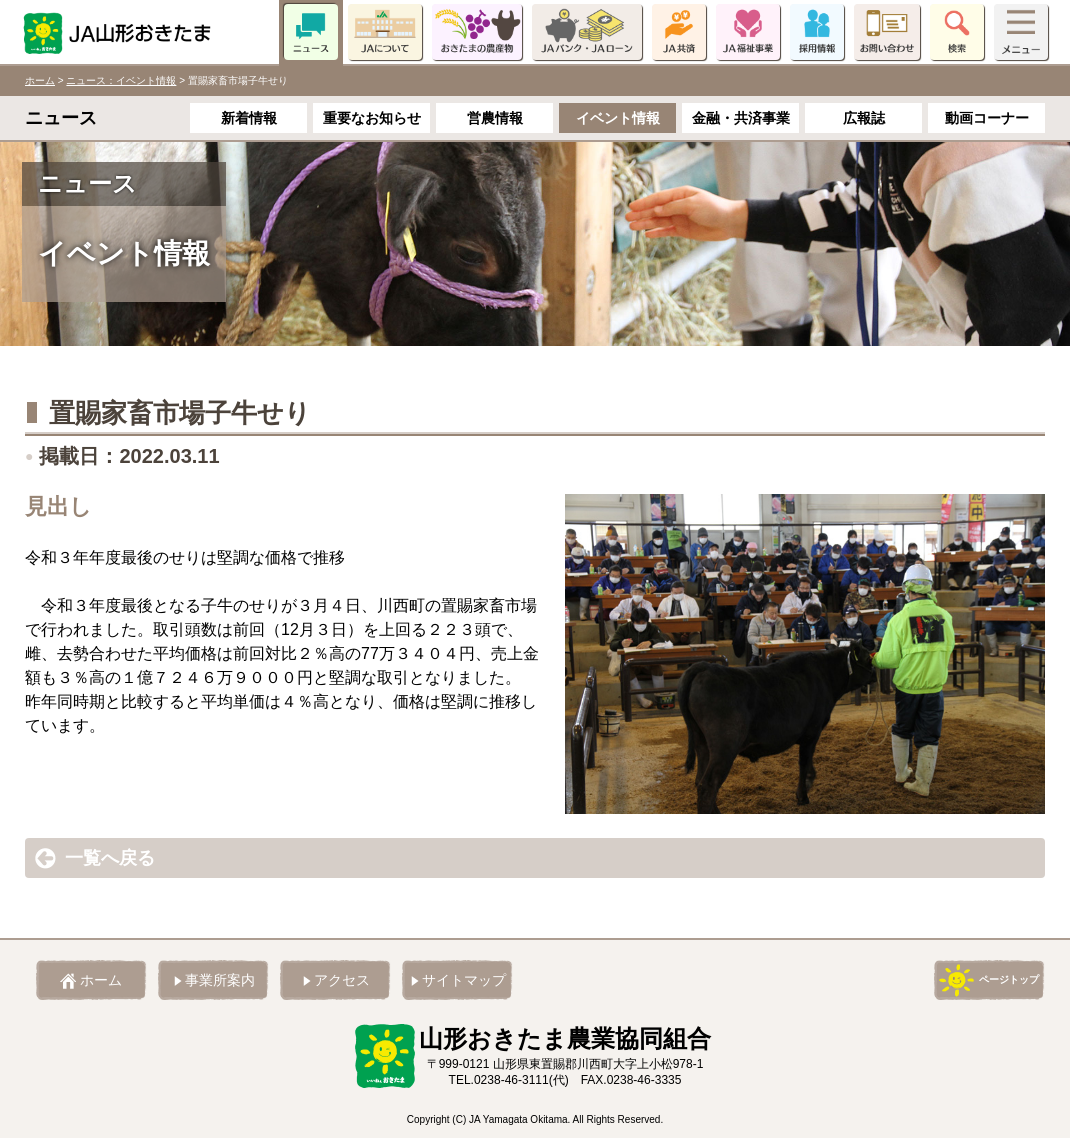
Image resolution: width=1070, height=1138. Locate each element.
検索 (957, 32)
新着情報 (249, 118)
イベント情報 (618, 118)
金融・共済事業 (741, 118)
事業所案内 (220, 980)
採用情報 (817, 32)
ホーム (40, 80)
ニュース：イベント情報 (121, 80)
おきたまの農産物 (477, 32)
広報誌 (864, 118)
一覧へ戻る (110, 858)
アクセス (342, 980)
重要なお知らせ (372, 118)
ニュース (311, 32)
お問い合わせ (887, 32)
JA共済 (679, 32)
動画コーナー (987, 118)
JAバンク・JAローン (587, 32)
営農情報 (495, 118)
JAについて (385, 32)
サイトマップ (464, 980)
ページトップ (1009, 979)
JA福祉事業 (748, 32)
